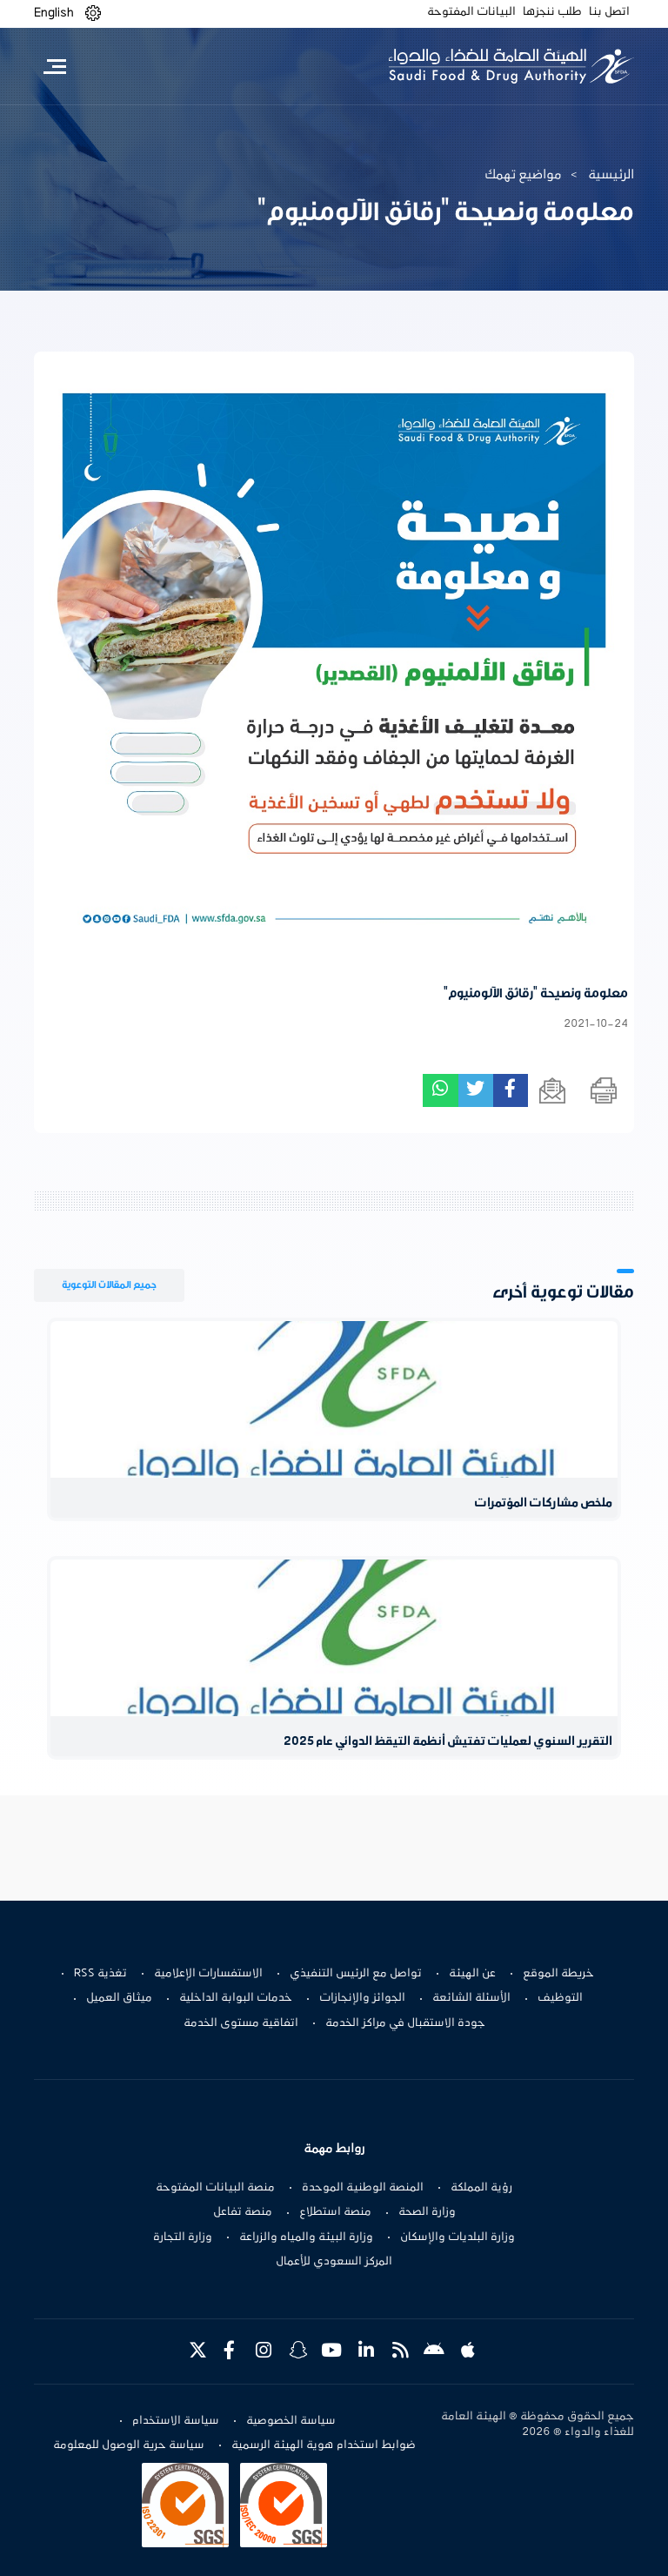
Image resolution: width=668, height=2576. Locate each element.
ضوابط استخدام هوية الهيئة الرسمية (323, 2445)
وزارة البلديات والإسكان (457, 2237)
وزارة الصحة (427, 2212)
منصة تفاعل (242, 2212)
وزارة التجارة (182, 2237)
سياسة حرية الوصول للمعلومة (128, 2445)
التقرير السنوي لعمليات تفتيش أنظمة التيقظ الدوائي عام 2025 (448, 1742)
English (54, 13)
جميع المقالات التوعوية (109, 1285)
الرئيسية (611, 175)
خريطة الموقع (558, 1974)
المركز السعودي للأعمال (334, 2262)
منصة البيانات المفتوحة (215, 2188)
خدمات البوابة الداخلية (235, 1998)
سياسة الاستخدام (175, 2421)
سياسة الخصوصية (291, 2421)
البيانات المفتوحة (471, 12)
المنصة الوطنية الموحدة (363, 2188)
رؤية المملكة (481, 2188)
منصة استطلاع (335, 2212)
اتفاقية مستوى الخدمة (241, 2023)
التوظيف (560, 1998)
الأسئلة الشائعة (471, 1998)
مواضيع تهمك (523, 175)
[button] (93, 13)
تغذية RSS (100, 1974)
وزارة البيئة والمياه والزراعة (306, 2237)
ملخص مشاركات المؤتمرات (543, 1503)
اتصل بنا (609, 12)
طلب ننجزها (552, 12)
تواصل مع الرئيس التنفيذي (356, 1974)
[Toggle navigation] (54, 66)
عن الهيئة (472, 1974)
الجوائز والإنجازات (362, 1998)
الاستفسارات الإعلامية (208, 1974)
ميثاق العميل (119, 1998)
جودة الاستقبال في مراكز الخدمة (405, 2023)
